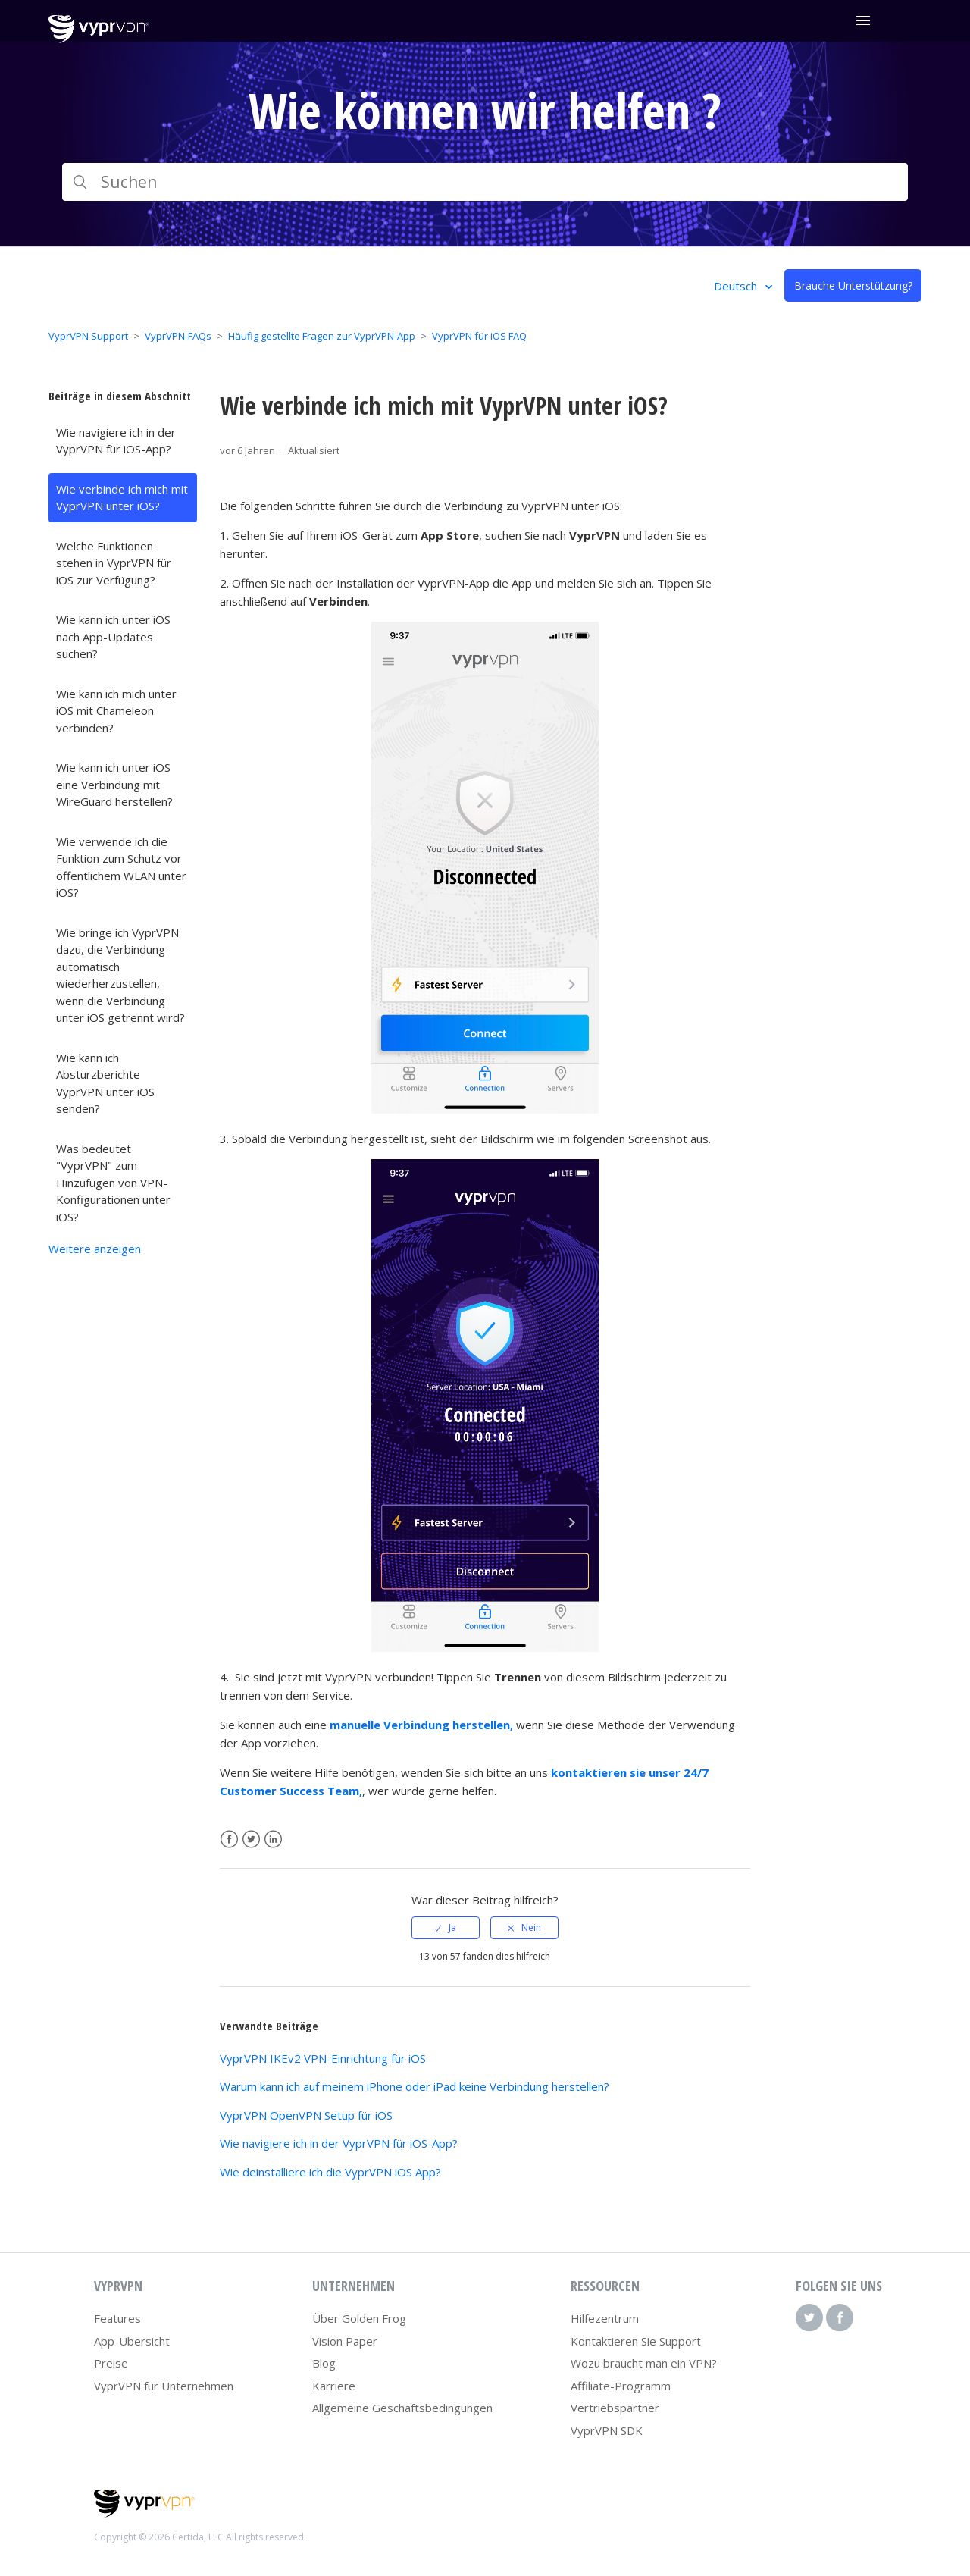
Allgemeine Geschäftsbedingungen (402, 2407)
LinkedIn (273, 1839)
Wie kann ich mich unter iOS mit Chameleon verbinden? (116, 710)
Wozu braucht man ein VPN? (644, 2363)
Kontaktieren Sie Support (636, 2341)
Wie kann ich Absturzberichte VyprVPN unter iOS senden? (105, 1083)
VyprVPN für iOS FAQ (479, 336)
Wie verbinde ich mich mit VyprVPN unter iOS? (122, 497)
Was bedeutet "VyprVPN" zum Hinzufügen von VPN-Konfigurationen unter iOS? (113, 1182)
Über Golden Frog (359, 2318)
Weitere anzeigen (94, 1248)
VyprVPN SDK (607, 2430)
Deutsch (737, 285)
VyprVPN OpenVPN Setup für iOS (306, 2115)
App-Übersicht (132, 2341)
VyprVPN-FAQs (178, 336)
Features (117, 2318)
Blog (324, 2363)
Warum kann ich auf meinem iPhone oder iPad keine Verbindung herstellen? (414, 2086)
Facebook (229, 1839)
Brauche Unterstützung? (853, 285)
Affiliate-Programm (621, 2385)
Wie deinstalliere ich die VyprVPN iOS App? (330, 2172)
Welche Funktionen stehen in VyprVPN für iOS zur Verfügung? (113, 563)
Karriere (333, 2385)
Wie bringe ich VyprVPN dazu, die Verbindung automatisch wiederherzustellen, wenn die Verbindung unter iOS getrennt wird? (120, 975)
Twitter (251, 1839)
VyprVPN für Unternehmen (163, 2385)
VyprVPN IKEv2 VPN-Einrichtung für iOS (323, 2058)
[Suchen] (485, 182)
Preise (111, 2363)
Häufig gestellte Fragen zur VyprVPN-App (321, 336)
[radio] (445, 1927)
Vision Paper (344, 2341)
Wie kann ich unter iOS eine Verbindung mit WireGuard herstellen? (114, 784)
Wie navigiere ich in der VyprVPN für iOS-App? (116, 441)
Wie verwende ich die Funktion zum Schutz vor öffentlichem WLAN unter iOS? (121, 867)
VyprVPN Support (88, 336)
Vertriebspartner (615, 2407)
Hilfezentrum (605, 2318)
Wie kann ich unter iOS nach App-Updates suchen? (113, 636)
